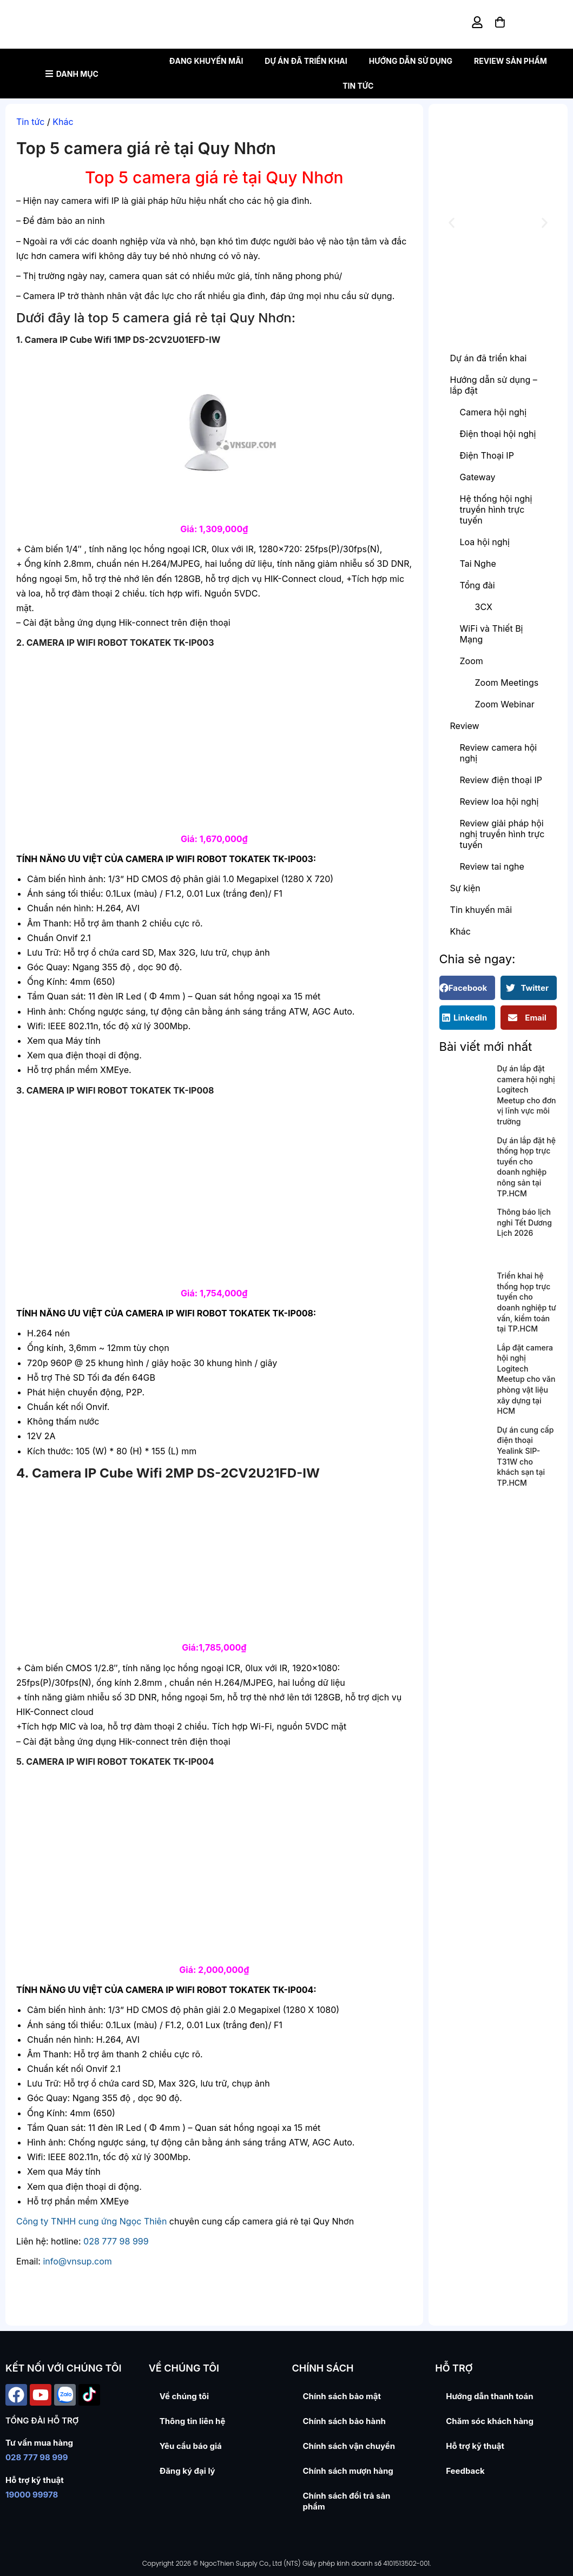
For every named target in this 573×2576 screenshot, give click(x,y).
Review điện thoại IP (501, 779)
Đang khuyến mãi (206, 60)
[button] (451, 223)
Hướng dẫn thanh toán (489, 2396)
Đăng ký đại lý (187, 2471)
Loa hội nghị (485, 542)
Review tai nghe (492, 866)
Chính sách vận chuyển (349, 2446)
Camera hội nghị (493, 412)
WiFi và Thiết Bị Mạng (491, 634)
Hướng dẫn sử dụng (410, 60)
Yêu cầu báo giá (191, 2446)
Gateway (478, 477)
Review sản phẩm (510, 60)
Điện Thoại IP (487, 455)
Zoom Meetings (507, 682)
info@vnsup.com (77, 2261)
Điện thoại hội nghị (498, 433)
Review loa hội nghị (499, 801)
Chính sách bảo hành (344, 2421)
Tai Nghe (478, 563)
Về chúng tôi (184, 2396)
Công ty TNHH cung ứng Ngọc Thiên (91, 2221)
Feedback (465, 2471)
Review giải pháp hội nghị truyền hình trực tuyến (502, 834)
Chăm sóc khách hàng (490, 2421)
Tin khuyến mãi (481, 909)
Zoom (471, 660)
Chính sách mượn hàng (348, 2471)
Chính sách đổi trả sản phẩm (347, 2501)
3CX (483, 606)
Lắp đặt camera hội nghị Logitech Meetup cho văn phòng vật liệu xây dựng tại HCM (526, 1379)
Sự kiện (465, 888)
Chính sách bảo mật (342, 2396)
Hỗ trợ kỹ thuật (475, 2446)
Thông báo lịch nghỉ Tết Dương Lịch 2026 (524, 1222)
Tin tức (358, 85)
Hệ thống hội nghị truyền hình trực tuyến (496, 509)
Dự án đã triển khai (306, 60)
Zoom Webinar (505, 704)
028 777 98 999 (116, 2241)
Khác (62, 121)
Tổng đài (477, 585)
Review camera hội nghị (498, 753)
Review (464, 725)
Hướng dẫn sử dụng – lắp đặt (493, 385)
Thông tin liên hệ (193, 2421)
